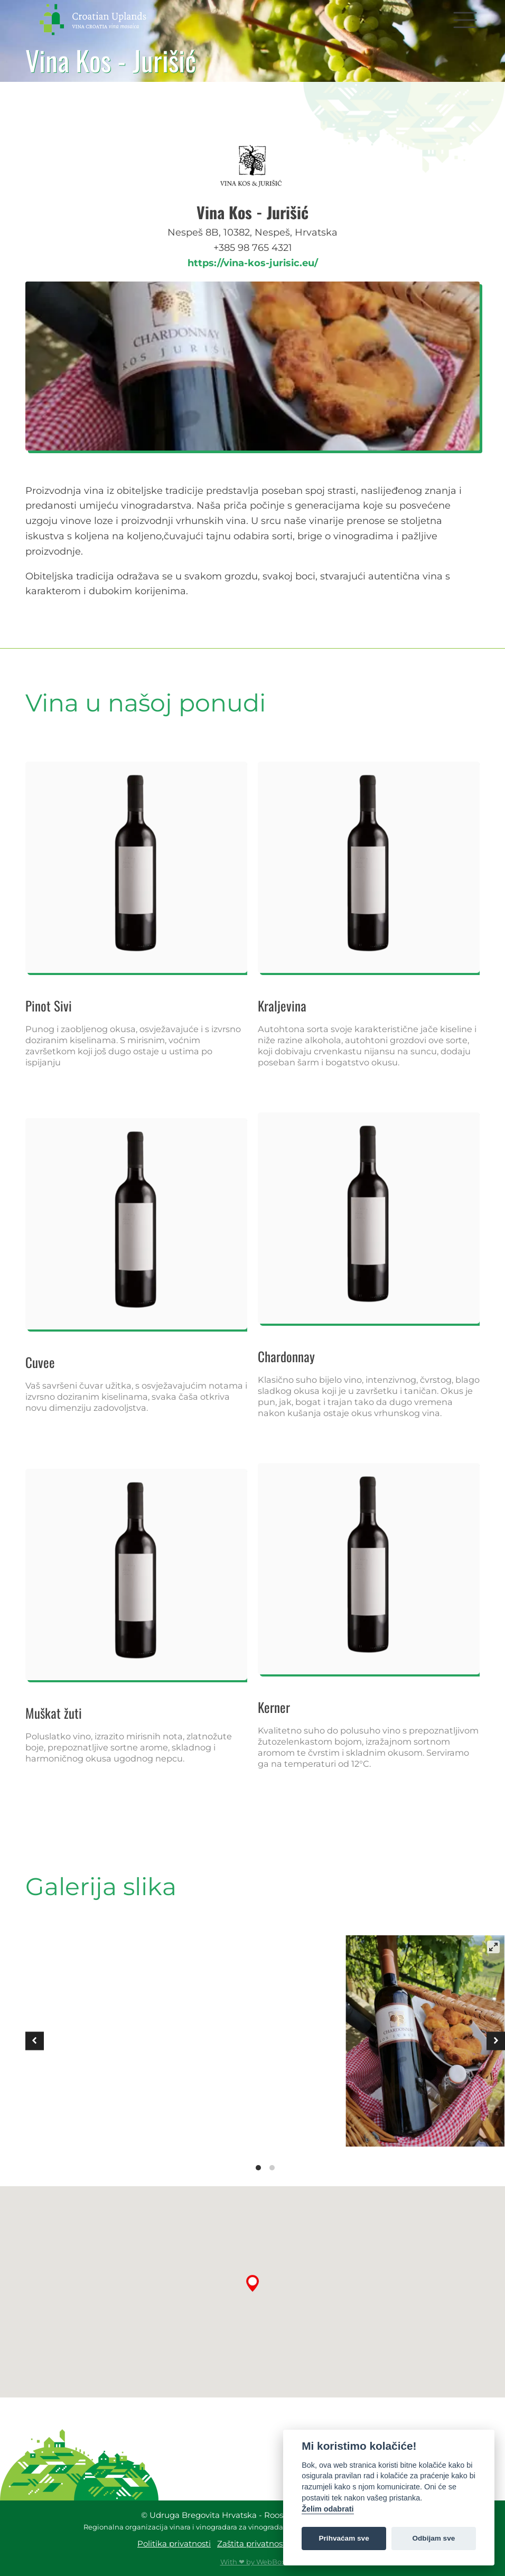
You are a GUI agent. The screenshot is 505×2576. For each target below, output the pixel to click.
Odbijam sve (433, 2538)
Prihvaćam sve (344, 2538)
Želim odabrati (327, 2509)
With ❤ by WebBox (252, 2562)
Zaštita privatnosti (252, 2543)
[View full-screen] (493, 1947)
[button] (465, 19)
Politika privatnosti (174, 2543)
